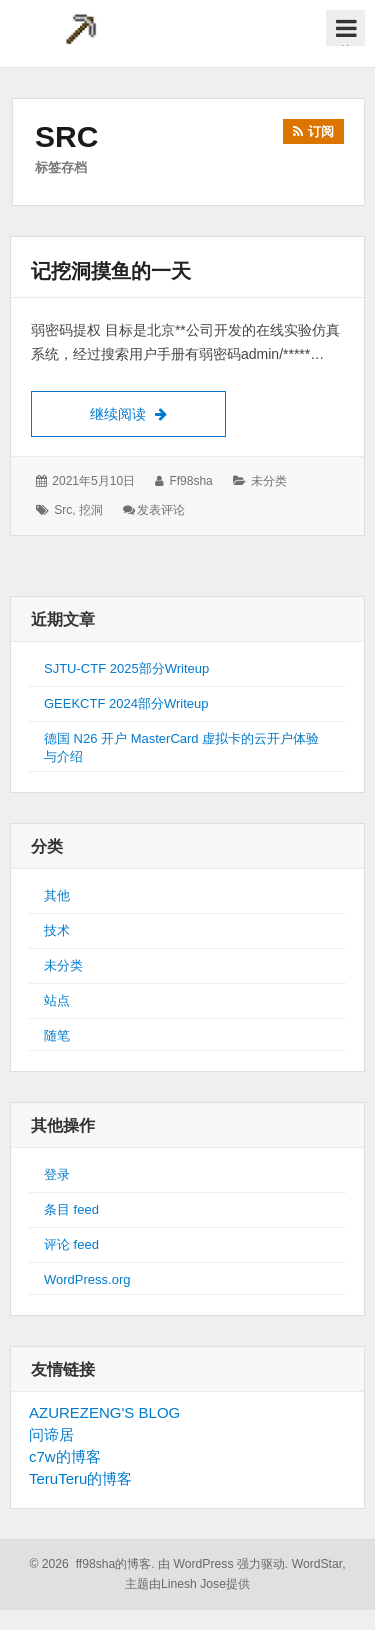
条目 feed (71, 1209)
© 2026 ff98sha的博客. (91, 1564)
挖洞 (91, 510)
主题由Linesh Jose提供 (187, 1584)
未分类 (269, 481)
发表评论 (161, 510)
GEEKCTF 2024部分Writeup (126, 703)
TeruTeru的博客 (80, 1478)
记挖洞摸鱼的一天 (111, 271)
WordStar (317, 1564)
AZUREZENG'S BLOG (104, 1412)
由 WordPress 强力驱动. (223, 1564)
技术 (57, 930)
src (63, 510)
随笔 (57, 1035)
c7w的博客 (65, 1456)
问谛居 (51, 1434)
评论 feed (71, 1244)
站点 (57, 1000)
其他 (57, 895)
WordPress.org (87, 1279)
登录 (57, 1174)
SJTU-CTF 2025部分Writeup (126, 668)
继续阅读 (158, 411)
